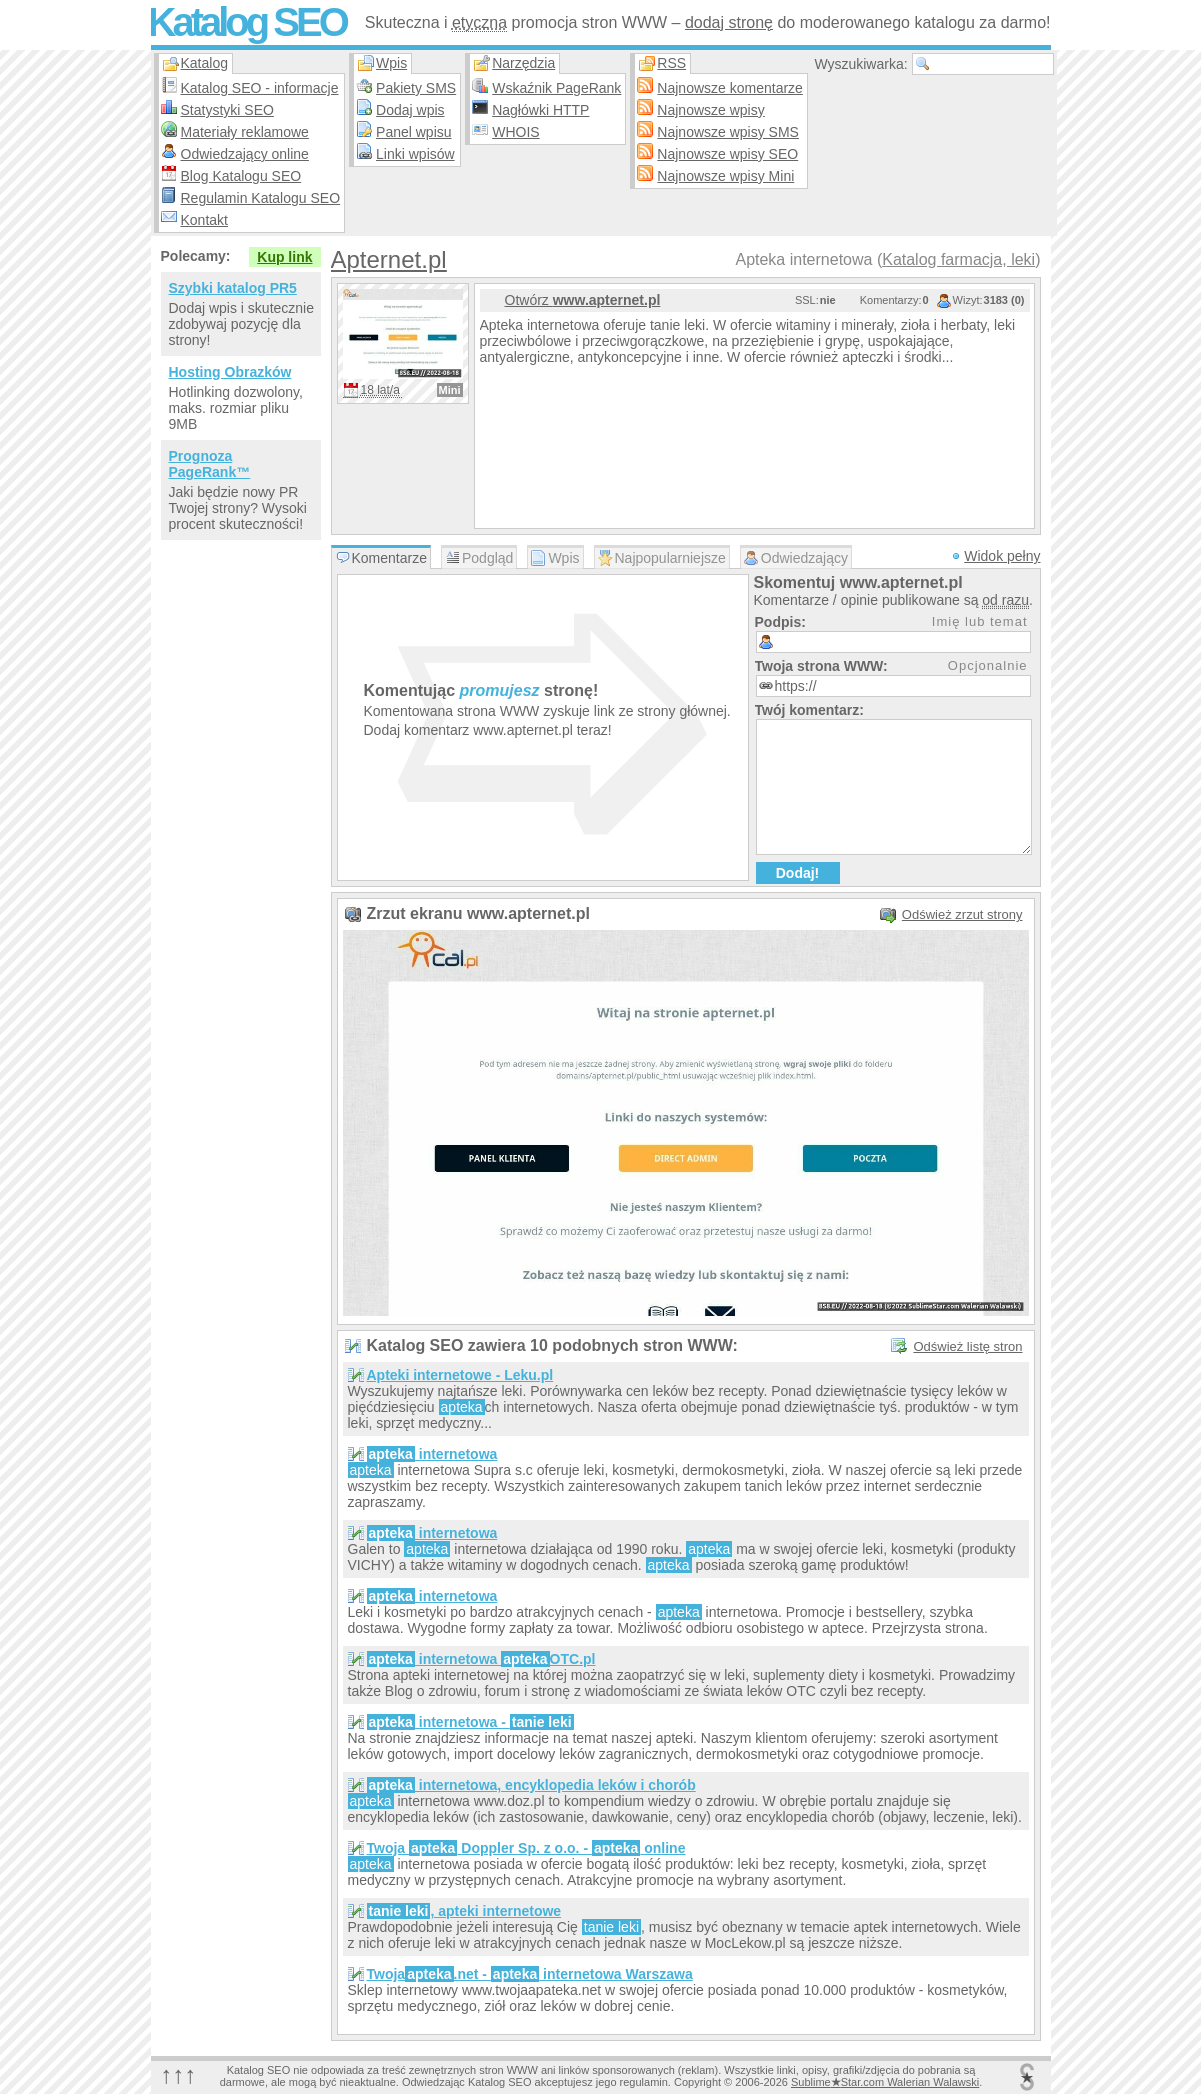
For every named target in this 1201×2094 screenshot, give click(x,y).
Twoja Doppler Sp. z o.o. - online (526, 1848)
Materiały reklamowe (245, 132)
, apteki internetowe (464, 1911)
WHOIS (515, 132)
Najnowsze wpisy (710, 110)
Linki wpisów (415, 154)
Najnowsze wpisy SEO (727, 154)
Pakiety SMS (416, 88)
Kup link (284, 257)
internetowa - (470, 1722)
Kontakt (204, 220)
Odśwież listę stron (967, 1346)
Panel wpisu (414, 132)
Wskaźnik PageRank (556, 88)
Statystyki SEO (227, 110)
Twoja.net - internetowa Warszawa (530, 1974)
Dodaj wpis (410, 110)
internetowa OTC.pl (481, 1659)
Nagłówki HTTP (540, 110)
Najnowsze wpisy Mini (725, 176)
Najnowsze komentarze (730, 88)
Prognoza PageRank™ (210, 464)
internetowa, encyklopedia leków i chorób (531, 1785)
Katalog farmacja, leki (958, 259)
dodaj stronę (729, 22)
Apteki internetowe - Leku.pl (460, 1375)
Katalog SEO (247, 22)
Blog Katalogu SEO (241, 176)
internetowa (432, 1454)
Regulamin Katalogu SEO (261, 198)
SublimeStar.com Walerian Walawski (885, 2082)
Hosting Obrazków (230, 372)
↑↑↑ (179, 2074)
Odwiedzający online (245, 154)
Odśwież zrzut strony (962, 914)
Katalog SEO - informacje (260, 88)
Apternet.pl (389, 259)
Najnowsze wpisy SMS (728, 132)
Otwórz (583, 300)
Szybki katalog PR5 (233, 288)
